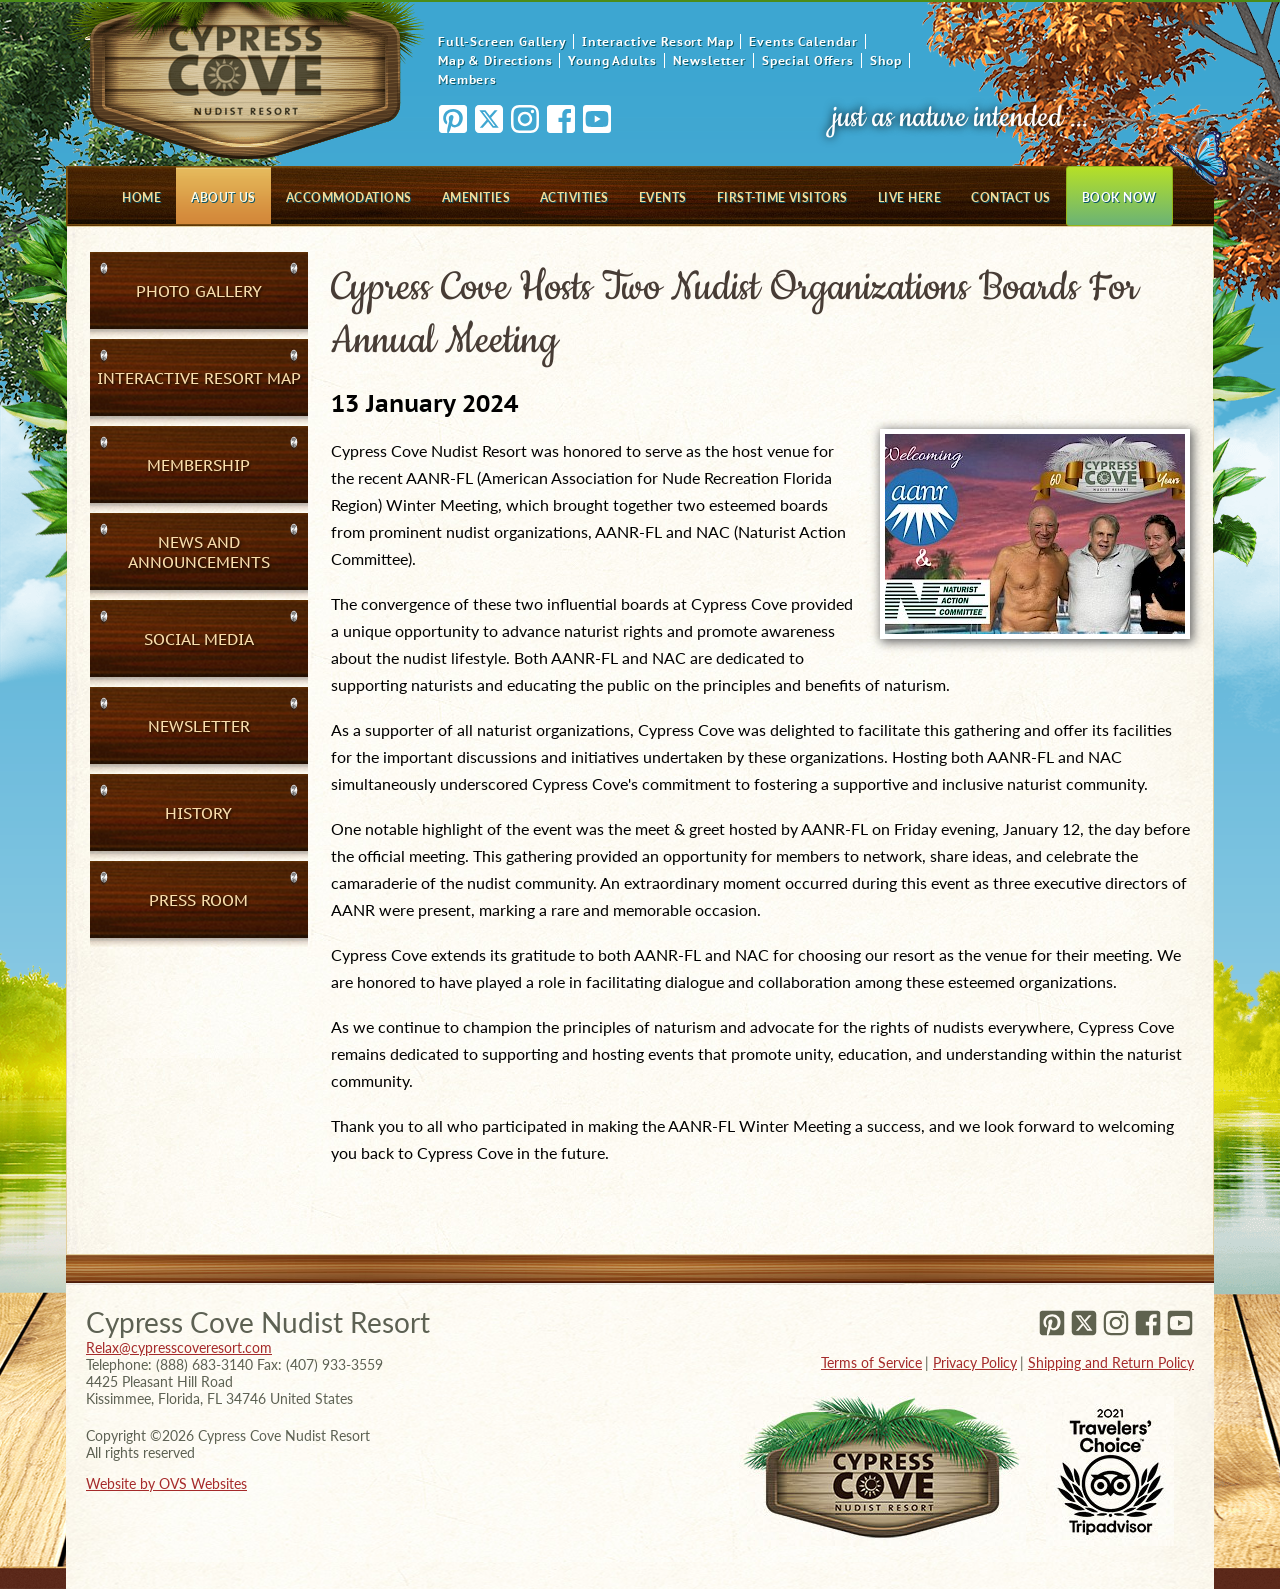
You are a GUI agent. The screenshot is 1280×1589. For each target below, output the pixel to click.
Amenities (476, 197)
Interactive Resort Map (657, 41)
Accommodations (349, 197)
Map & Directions (495, 60)
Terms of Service (871, 1362)
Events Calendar (803, 41)
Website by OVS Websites (166, 1483)
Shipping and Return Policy (1111, 1362)
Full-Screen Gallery (502, 41)
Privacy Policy (975, 1362)
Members (467, 79)
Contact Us (1011, 197)
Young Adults (612, 60)
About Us (223, 197)
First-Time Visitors (782, 197)
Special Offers (808, 60)
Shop (886, 60)
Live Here (909, 197)
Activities (574, 197)
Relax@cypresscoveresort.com (179, 1347)
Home (141, 197)
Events (663, 197)
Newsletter (709, 60)
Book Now (1119, 197)
